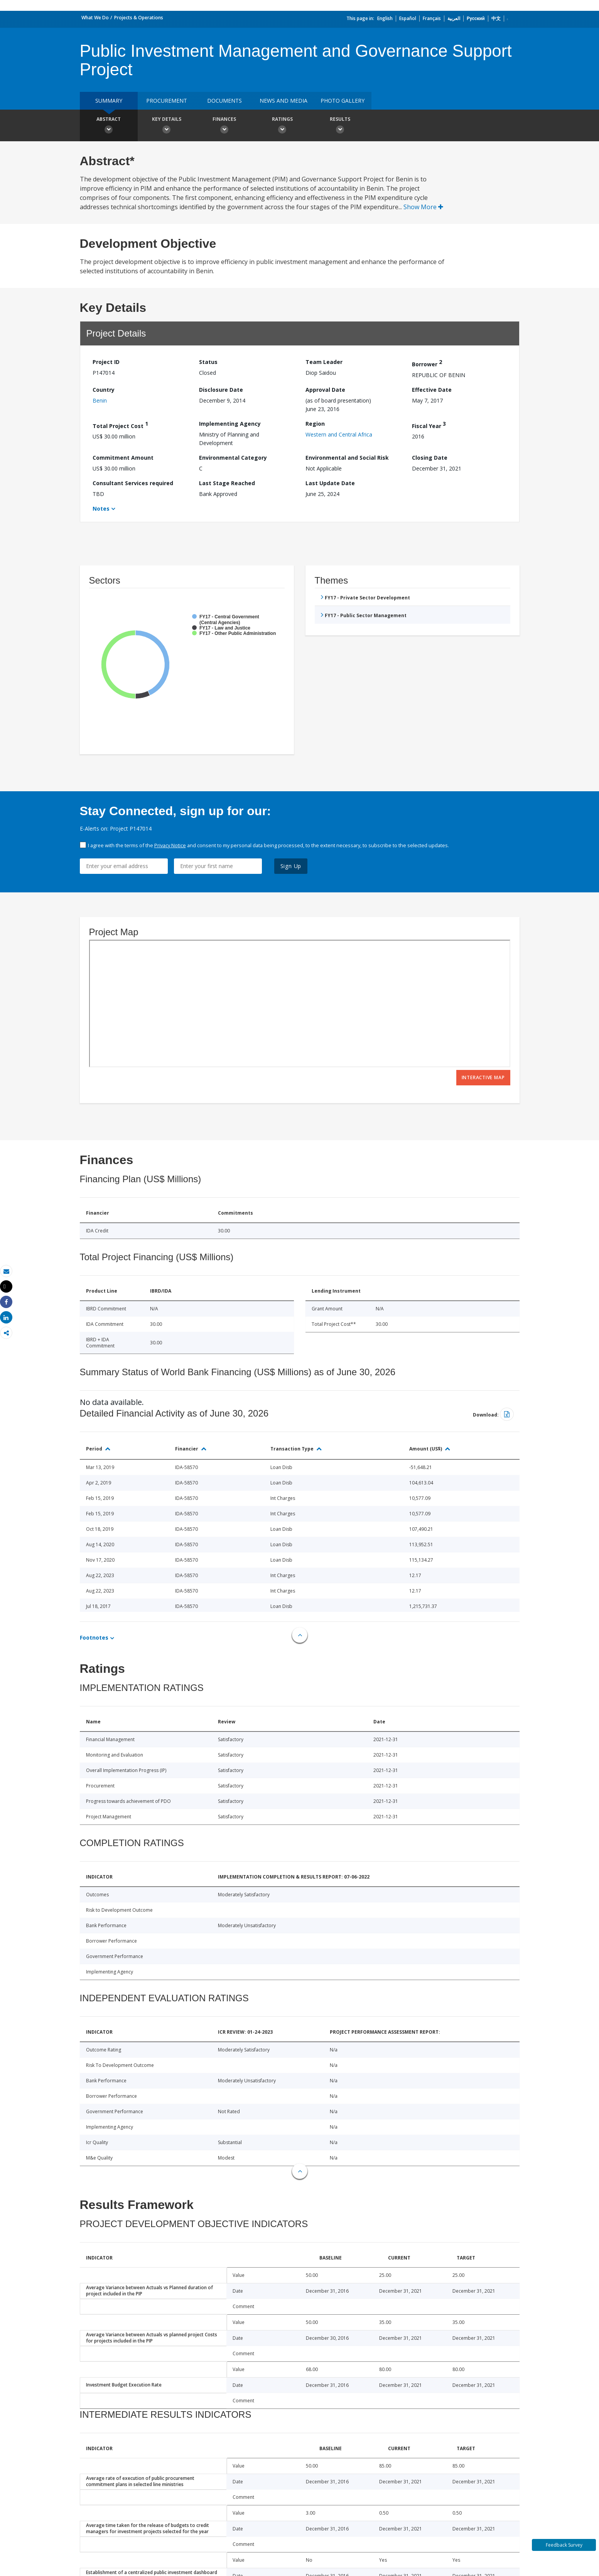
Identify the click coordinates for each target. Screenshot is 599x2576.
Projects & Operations (138, 17)
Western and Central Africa (338, 434)
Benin (100, 400)
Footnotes (94, 1637)
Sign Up (291, 866)
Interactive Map (483, 1077)
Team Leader (324, 362)
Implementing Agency (230, 423)
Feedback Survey (564, 2545)
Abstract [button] (109, 126)
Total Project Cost (120, 425)
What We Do (95, 17)
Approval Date (325, 389)
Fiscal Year (429, 425)
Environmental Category (233, 457)
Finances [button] (224, 126)
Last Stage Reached (227, 483)
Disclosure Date (221, 389)
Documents (224, 100)
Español (407, 18)
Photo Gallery (342, 100)
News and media (283, 100)
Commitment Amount (123, 457)
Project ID (106, 362)
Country (104, 389)
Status (208, 362)
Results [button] (340, 126)
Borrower (427, 363)
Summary (108, 100)
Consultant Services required (133, 483)
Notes (101, 508)
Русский (476, 18)
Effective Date (432, 389)
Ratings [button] (282, 126)
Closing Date (429, 457)
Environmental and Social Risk (347, 457)
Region (315, 423)
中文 (496, 18)
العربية (453, 18)
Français (432, 18)
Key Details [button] (166, 126)
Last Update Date (330, 483)
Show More (423, 207)
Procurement (166, 100)
